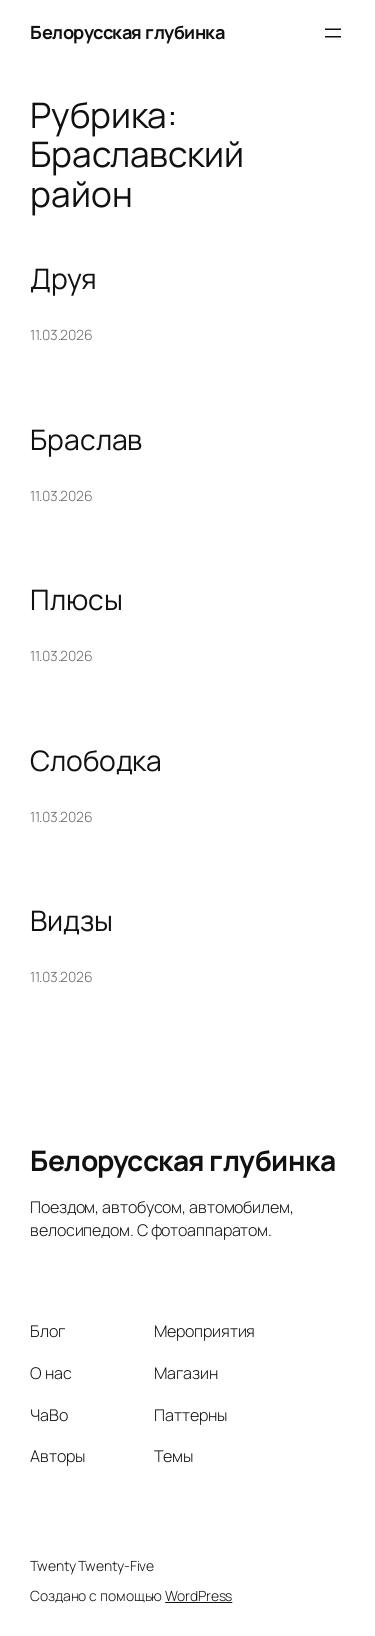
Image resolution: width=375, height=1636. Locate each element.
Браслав (86, 440)
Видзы (71, 921)
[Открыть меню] (333, 33)
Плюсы (76, 600)
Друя (63, 279)
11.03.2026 (61, 334)
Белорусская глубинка (127, 32)
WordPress (198, 1595)
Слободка (96, 761)
